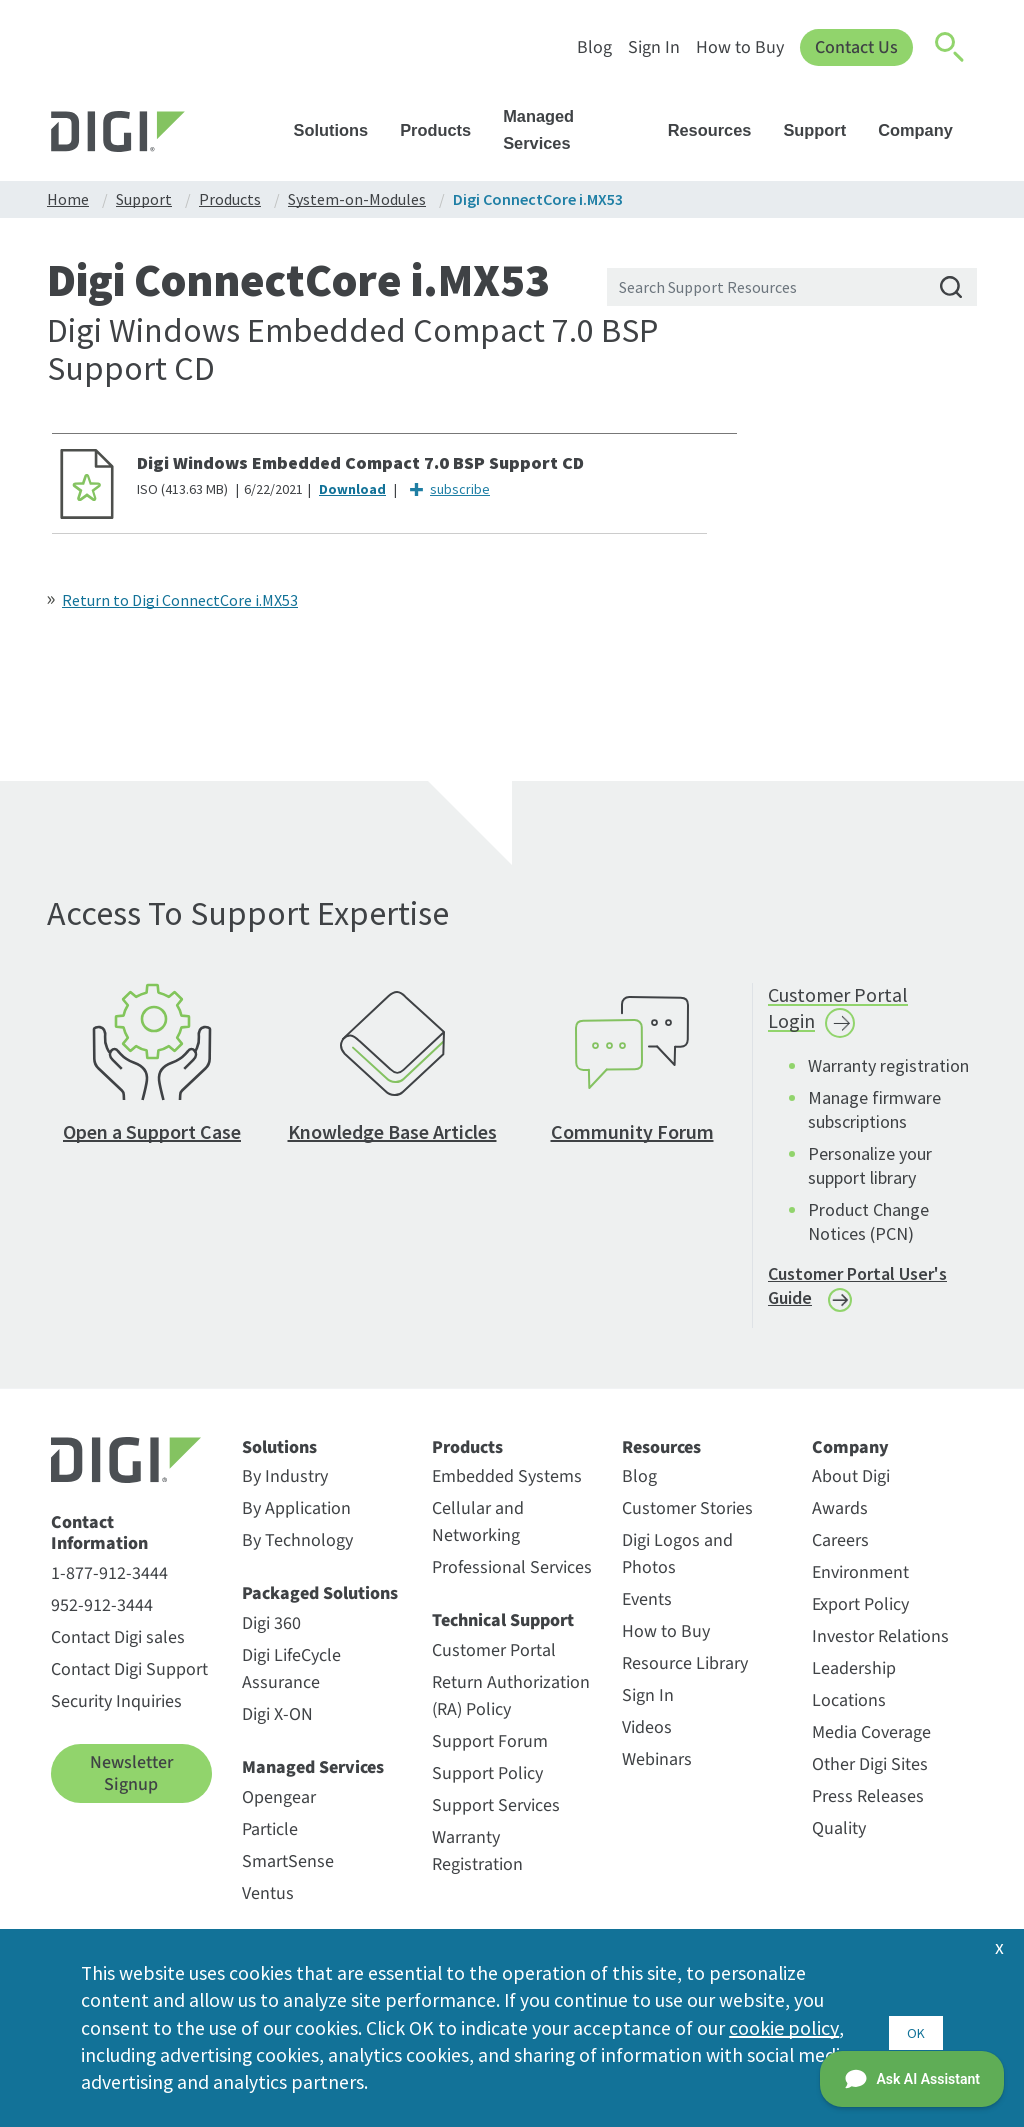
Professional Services (512, 1580)
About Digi (851, 1489)
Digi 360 (271, 1636)
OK (915, 2025)
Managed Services (578, 129)
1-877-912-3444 (109, 1586)
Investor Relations (880, 1649)
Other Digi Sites (870, 1777)
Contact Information (99, 1546)
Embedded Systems (507, 1489)
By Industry (285, 1489)
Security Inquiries (116, 1714)
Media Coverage (871, 1745)
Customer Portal (494, 1663)
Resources (719, 130)
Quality (839, 1841)
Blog (592, 47)
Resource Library (685, 1676)
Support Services (496, 1818)
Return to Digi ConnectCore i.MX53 (180, 600)
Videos (647, 1740)
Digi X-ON (277, 1727)
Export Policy (860, 1617)
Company (925, 130)
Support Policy (487, 1786)
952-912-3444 (102, 1618)
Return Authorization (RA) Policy (511, 1709)
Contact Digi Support (129, 1682)
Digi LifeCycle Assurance (291, 1682)
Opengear (279, 1809)
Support (824, 130)
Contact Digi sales (118, 1650)
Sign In (652, 47)
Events (647, 1612)
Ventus (268, 1905)
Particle (270, 1841)
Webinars (657, 1772)
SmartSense (288, 1873)
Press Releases (868, 1809)
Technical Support (503, 1634)
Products (445, 130)
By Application (296, 1521)
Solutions (341, 130)
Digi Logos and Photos (677, 1567)
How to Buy (738, 47)
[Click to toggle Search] (951, 48)
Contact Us (855, 47)
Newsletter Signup (131, 1786)
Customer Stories (687, 1521)
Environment (860, 1585)
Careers (840, 1553)
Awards (840, 1521)
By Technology (297, 1553)
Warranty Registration (477, 1864)
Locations (849, 1713)
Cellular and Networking (478, 1535)
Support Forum (490, 1754)
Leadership (854, 1681)
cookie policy (784, 2025)
